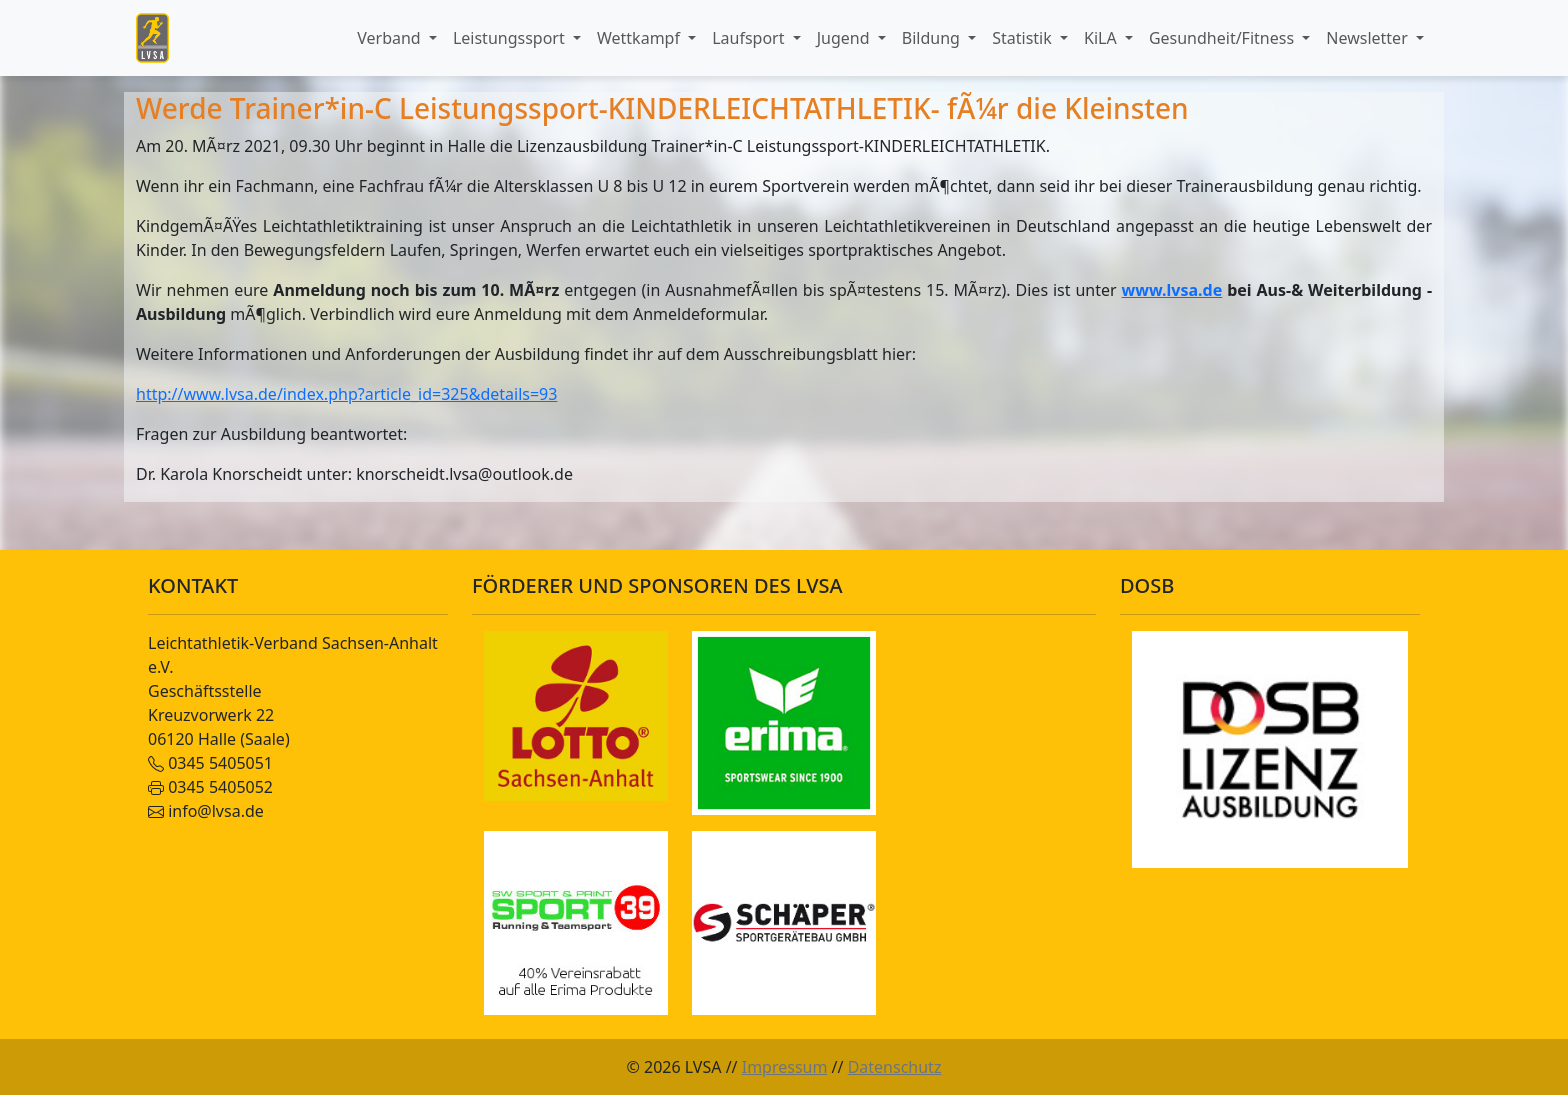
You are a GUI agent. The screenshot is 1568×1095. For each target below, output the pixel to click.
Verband (391, 38)
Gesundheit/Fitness (1223, 38)
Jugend (845, 38)
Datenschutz (895, 1067)
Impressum (785, 1067)
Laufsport (750, 38)
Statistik (1024, 38)
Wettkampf (640, 38)
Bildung (933, 38)
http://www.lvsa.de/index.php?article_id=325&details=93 (346, 394)
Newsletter (1369, 38)
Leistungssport (511, 38)
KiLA (1102, 38)
